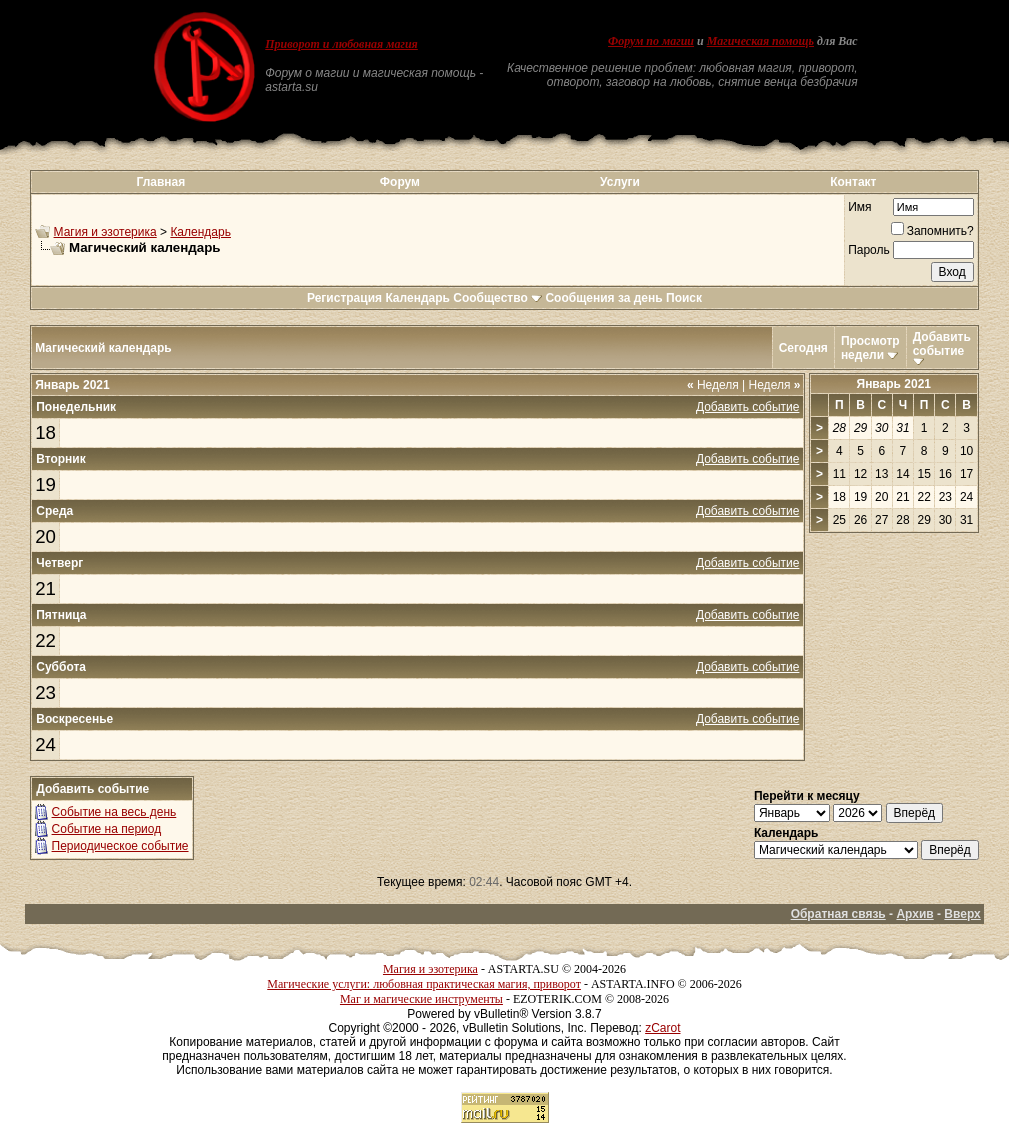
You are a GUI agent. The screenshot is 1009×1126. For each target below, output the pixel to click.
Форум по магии (651, 41)
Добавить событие (942, 344)
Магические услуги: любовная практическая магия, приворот (424, 984)
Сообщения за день (603, 298)
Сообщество (497, 298)
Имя (859, 207)
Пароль (869, 250)
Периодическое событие (120, 846)
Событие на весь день (114, 812)
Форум (400, 182)
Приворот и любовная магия (341, 44)
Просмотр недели (870, 348)
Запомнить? (932, 231)
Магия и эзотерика (105, 232)
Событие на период (107, 829)
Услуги (620, 182)
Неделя (713, 385)
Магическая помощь (760, 41)
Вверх (962, 914)
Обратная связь (838, 914)
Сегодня (803, 348)
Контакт (853, 182)
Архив (914, 914)
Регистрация (344, 298)
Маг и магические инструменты (421, 999)
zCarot (662, 1028)
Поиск (684, 298)
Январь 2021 (894, 384)
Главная (160, 182)
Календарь (200, 232)
